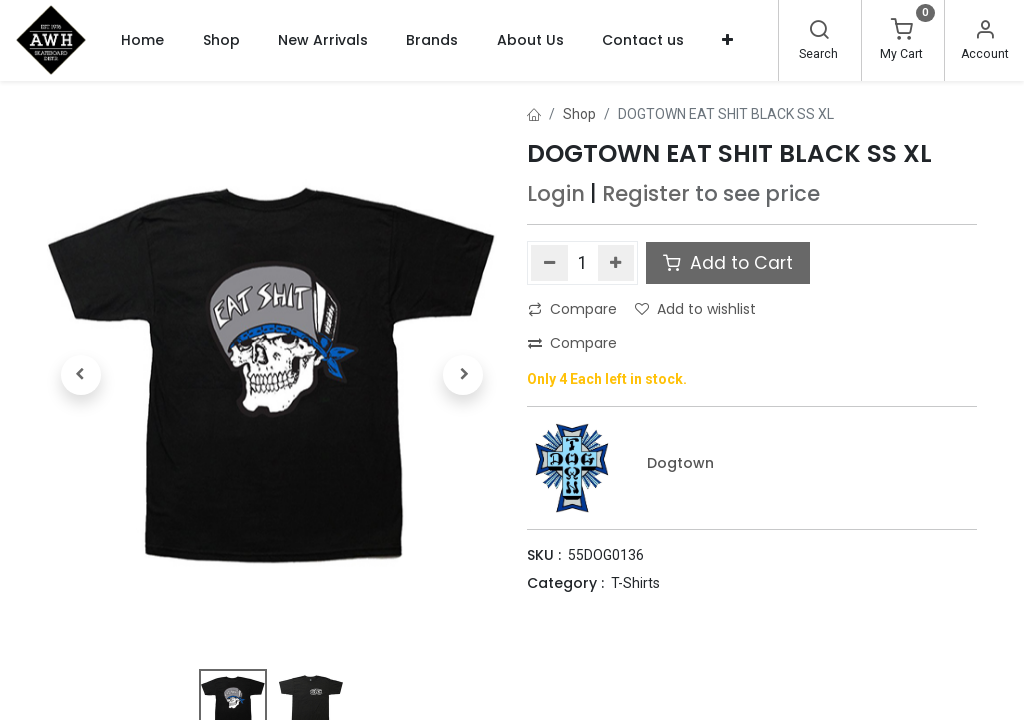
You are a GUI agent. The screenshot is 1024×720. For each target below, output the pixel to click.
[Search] (819, 32)
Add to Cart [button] (728, 263)
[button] (727, 40)
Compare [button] (572, 309)
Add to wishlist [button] (695, 309)
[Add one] (616, 263)
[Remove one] (549, 263)
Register (646, 193)
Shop (579, 114)
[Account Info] (985, 32)
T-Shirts (635, 583)
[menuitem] (142, 40)
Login (556, 193)
